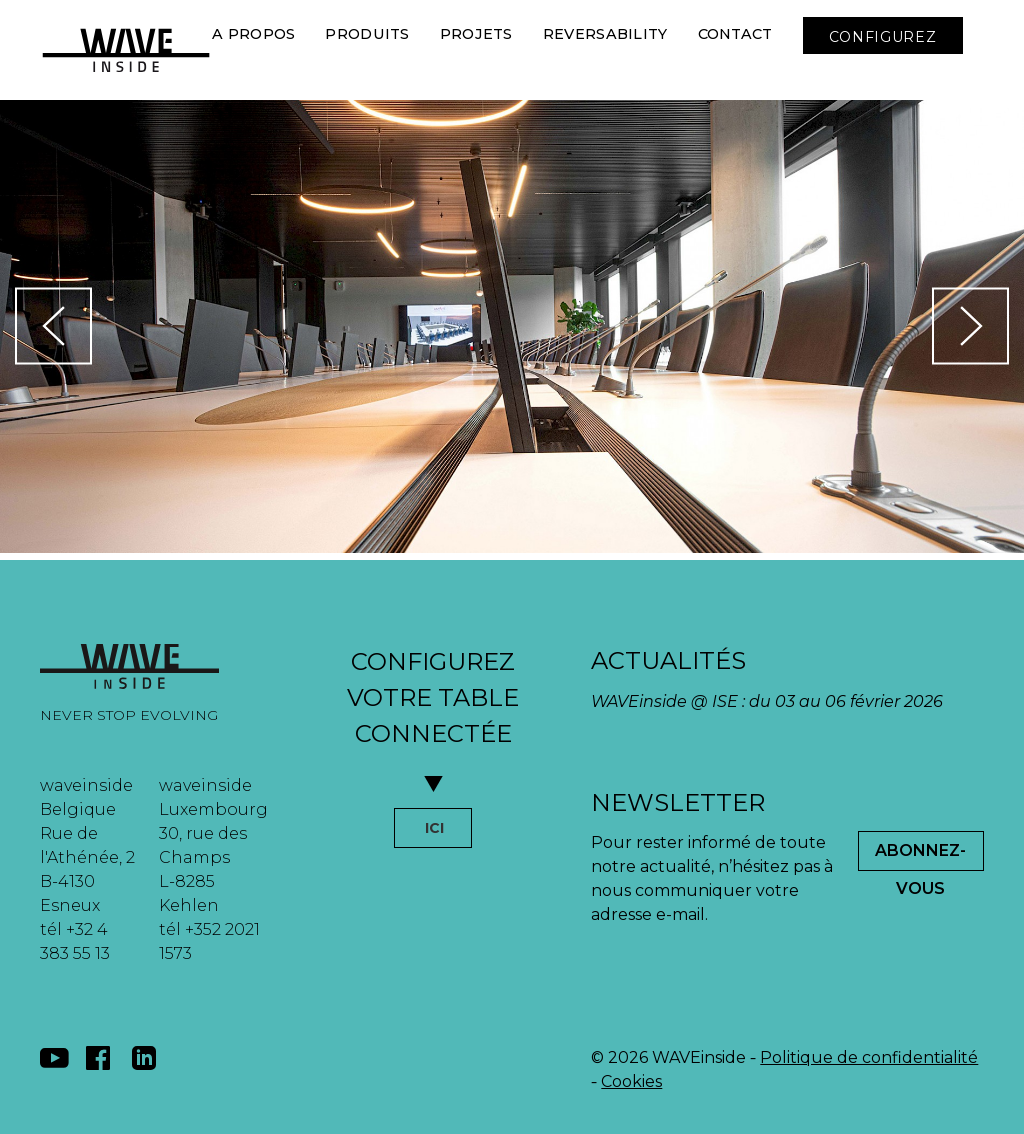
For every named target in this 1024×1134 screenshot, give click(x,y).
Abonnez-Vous (920, 856)
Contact (735, 34)
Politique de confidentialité (869, 1057)
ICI (434, 828)
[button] (222, 110)
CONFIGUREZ (883, 37)
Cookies (631, 1081)
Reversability (605, 34)
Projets (476, 34)
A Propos (253, 34)
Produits (367, 34)
